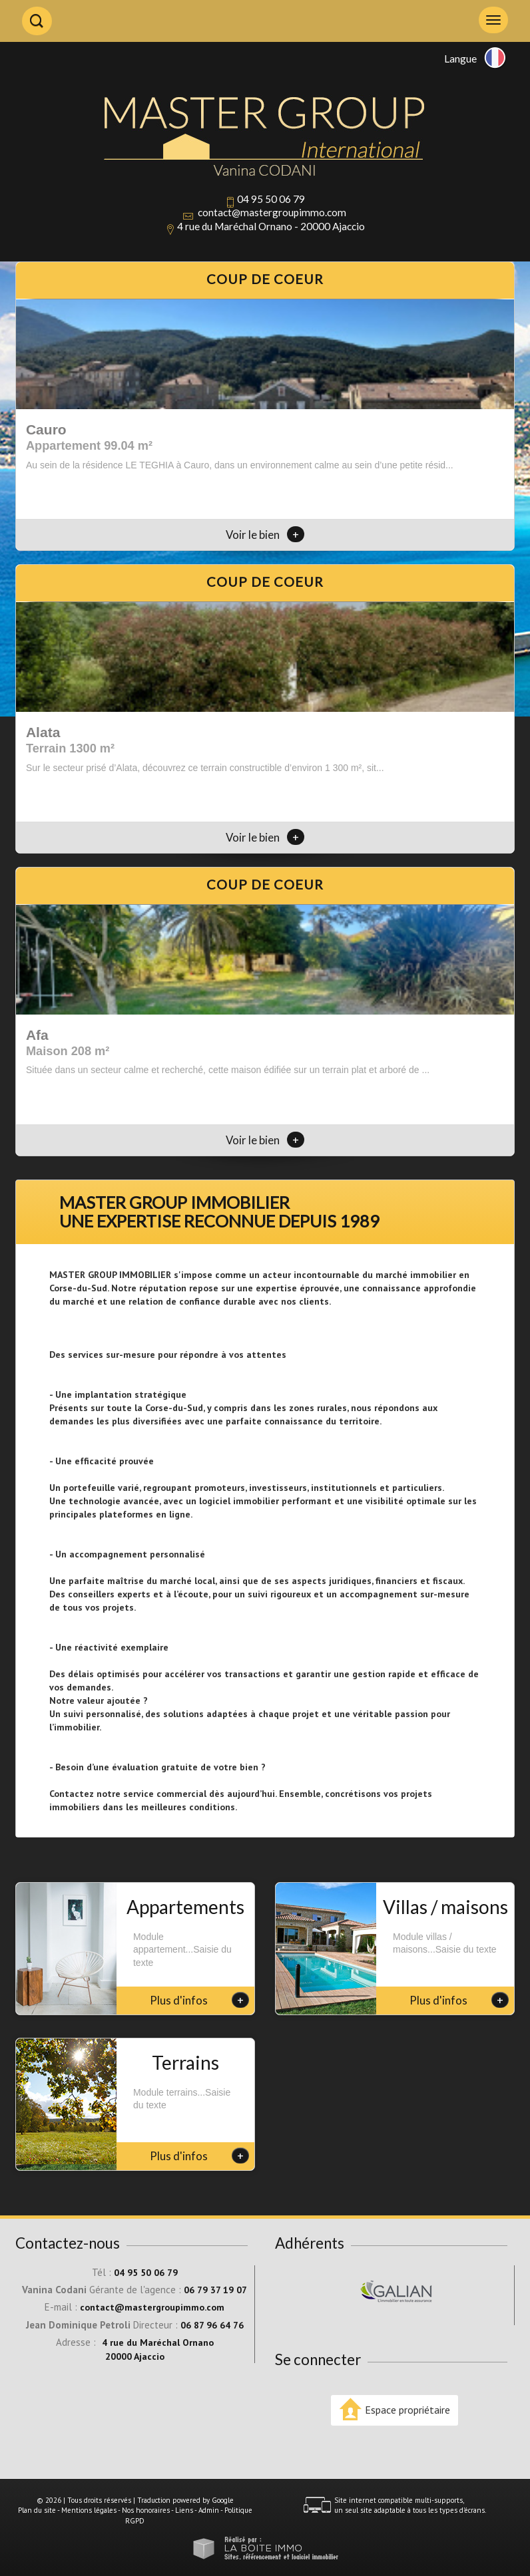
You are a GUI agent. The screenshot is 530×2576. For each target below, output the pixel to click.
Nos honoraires (146, 2510)
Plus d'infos (199, 2000)
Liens (184, 2510)
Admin (208, 2510)
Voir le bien (265, 535)
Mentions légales (89, 2510)
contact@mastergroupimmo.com (272, 212)
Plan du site (37, 2510)
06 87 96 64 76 (212, 2325)
